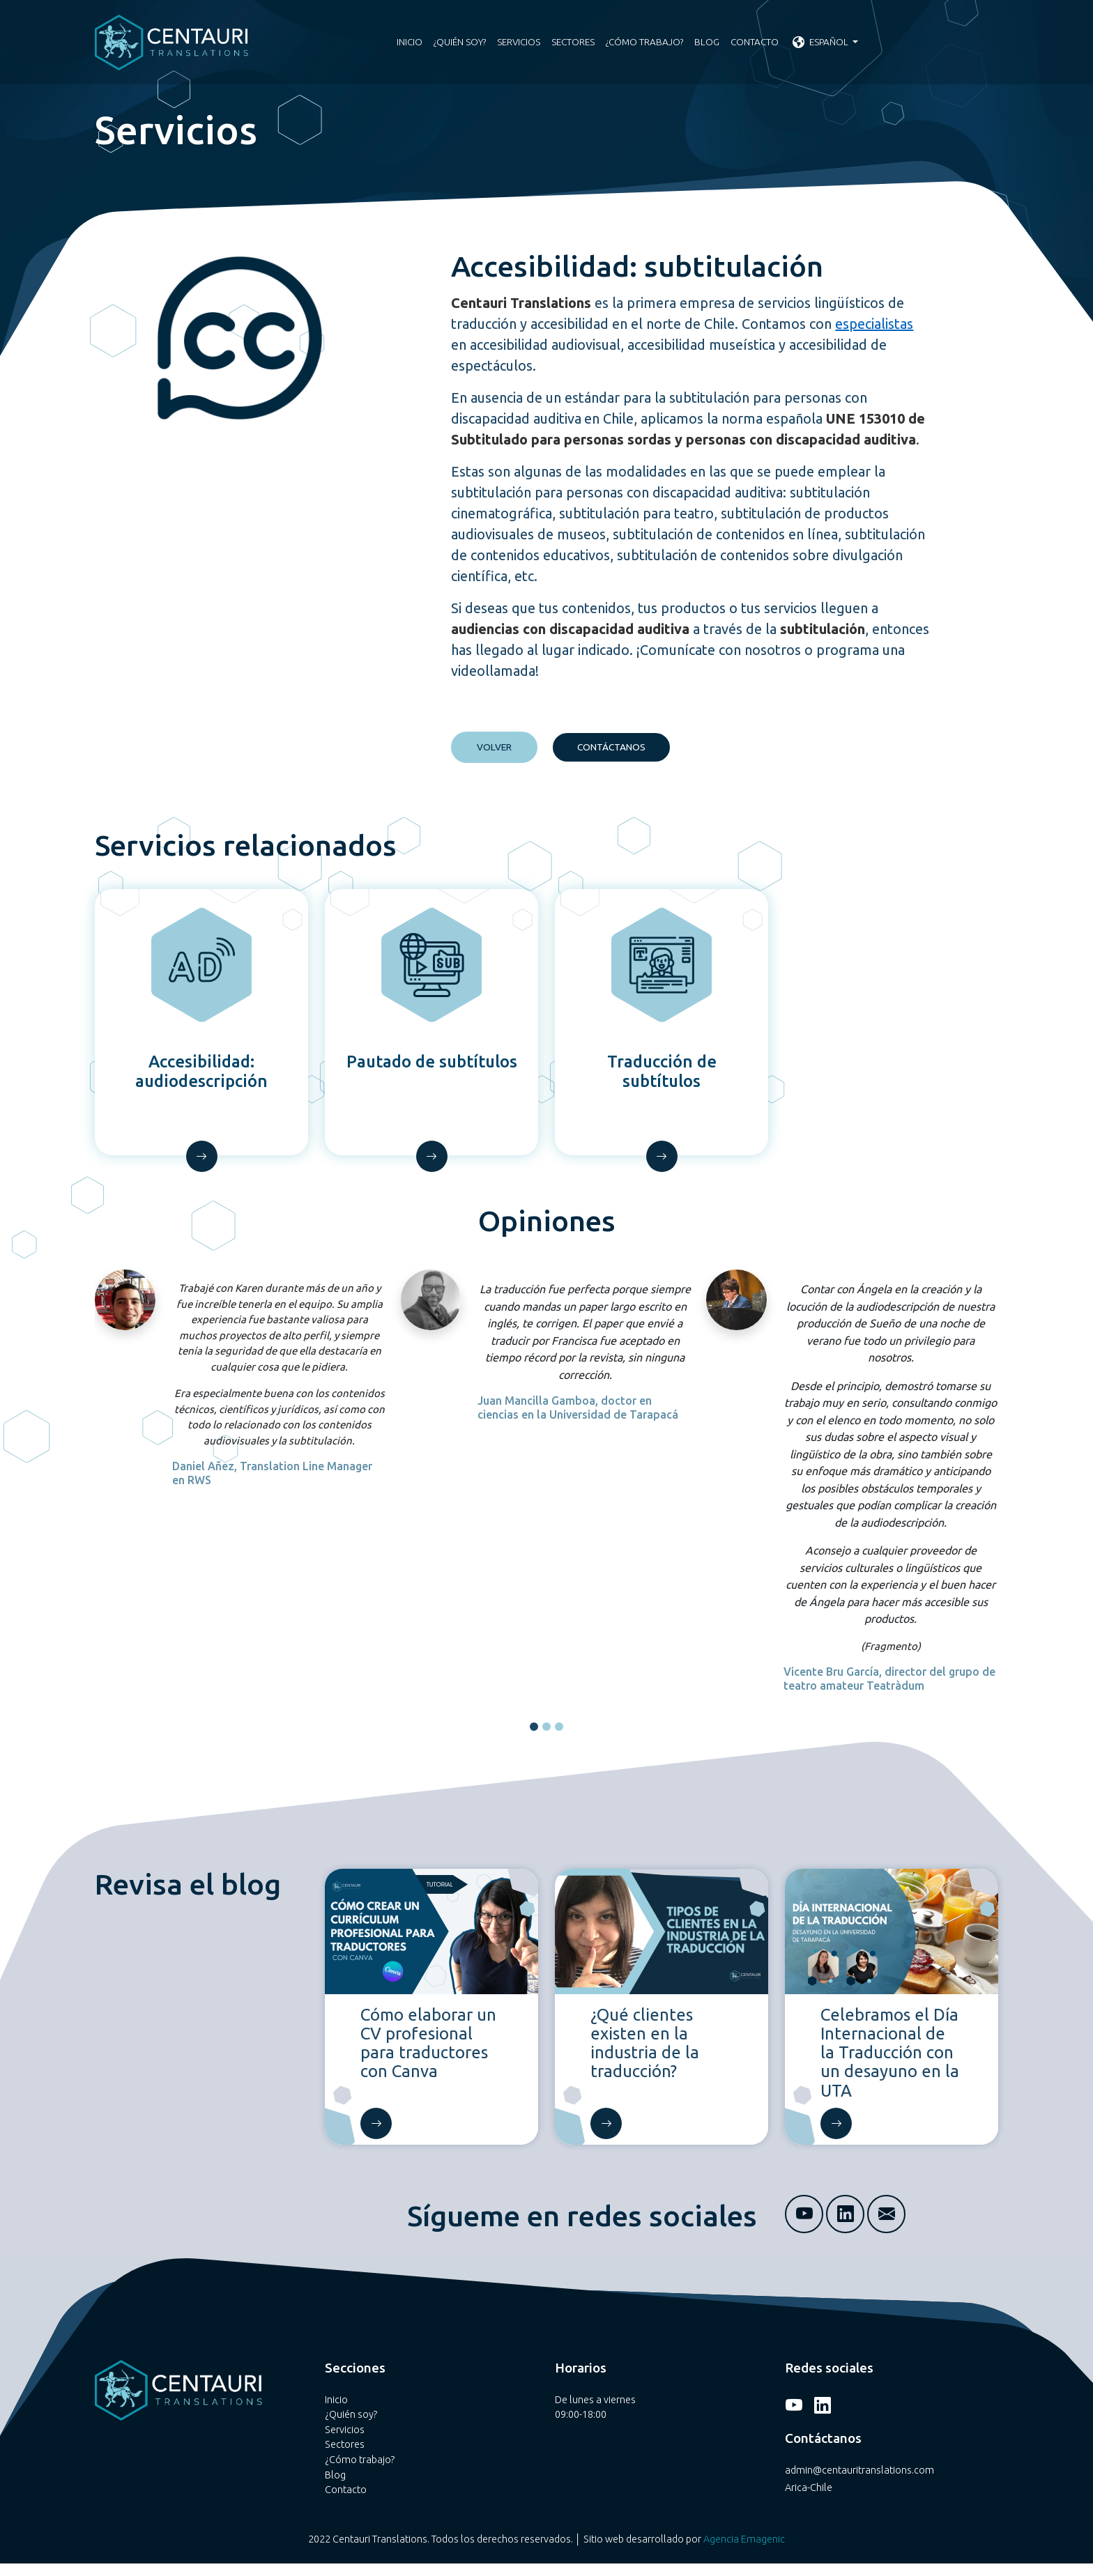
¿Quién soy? (460, 41)
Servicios (518, 41)
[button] (534, 1739)
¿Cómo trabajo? (644, 41)
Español (821, 41)
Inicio (409, 41)
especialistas (874, 324)
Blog (706, 41)
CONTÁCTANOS (611, 747)
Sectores (573, 41)
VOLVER (494, 747)
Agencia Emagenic (744, 2551)
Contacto (755, 41)
